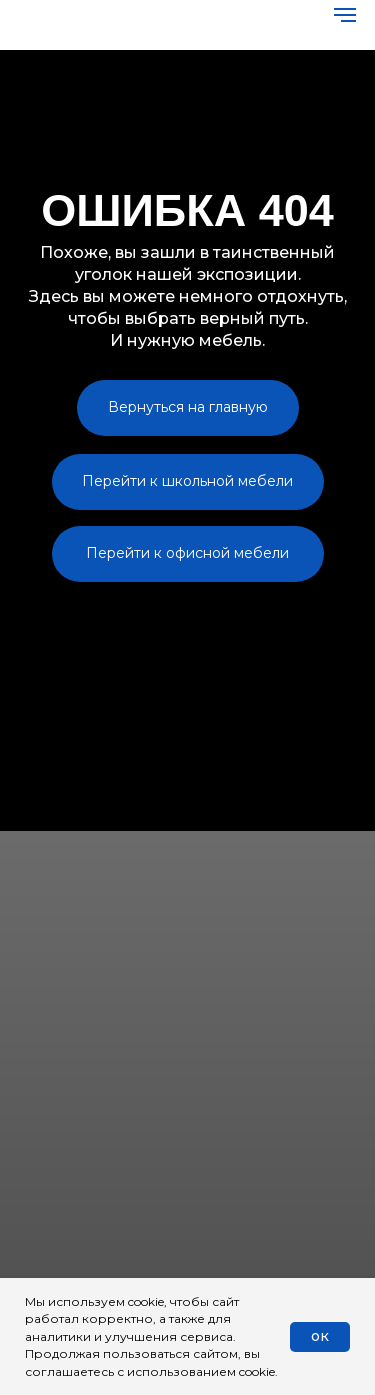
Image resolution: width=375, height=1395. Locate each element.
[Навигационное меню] (345, 15)
